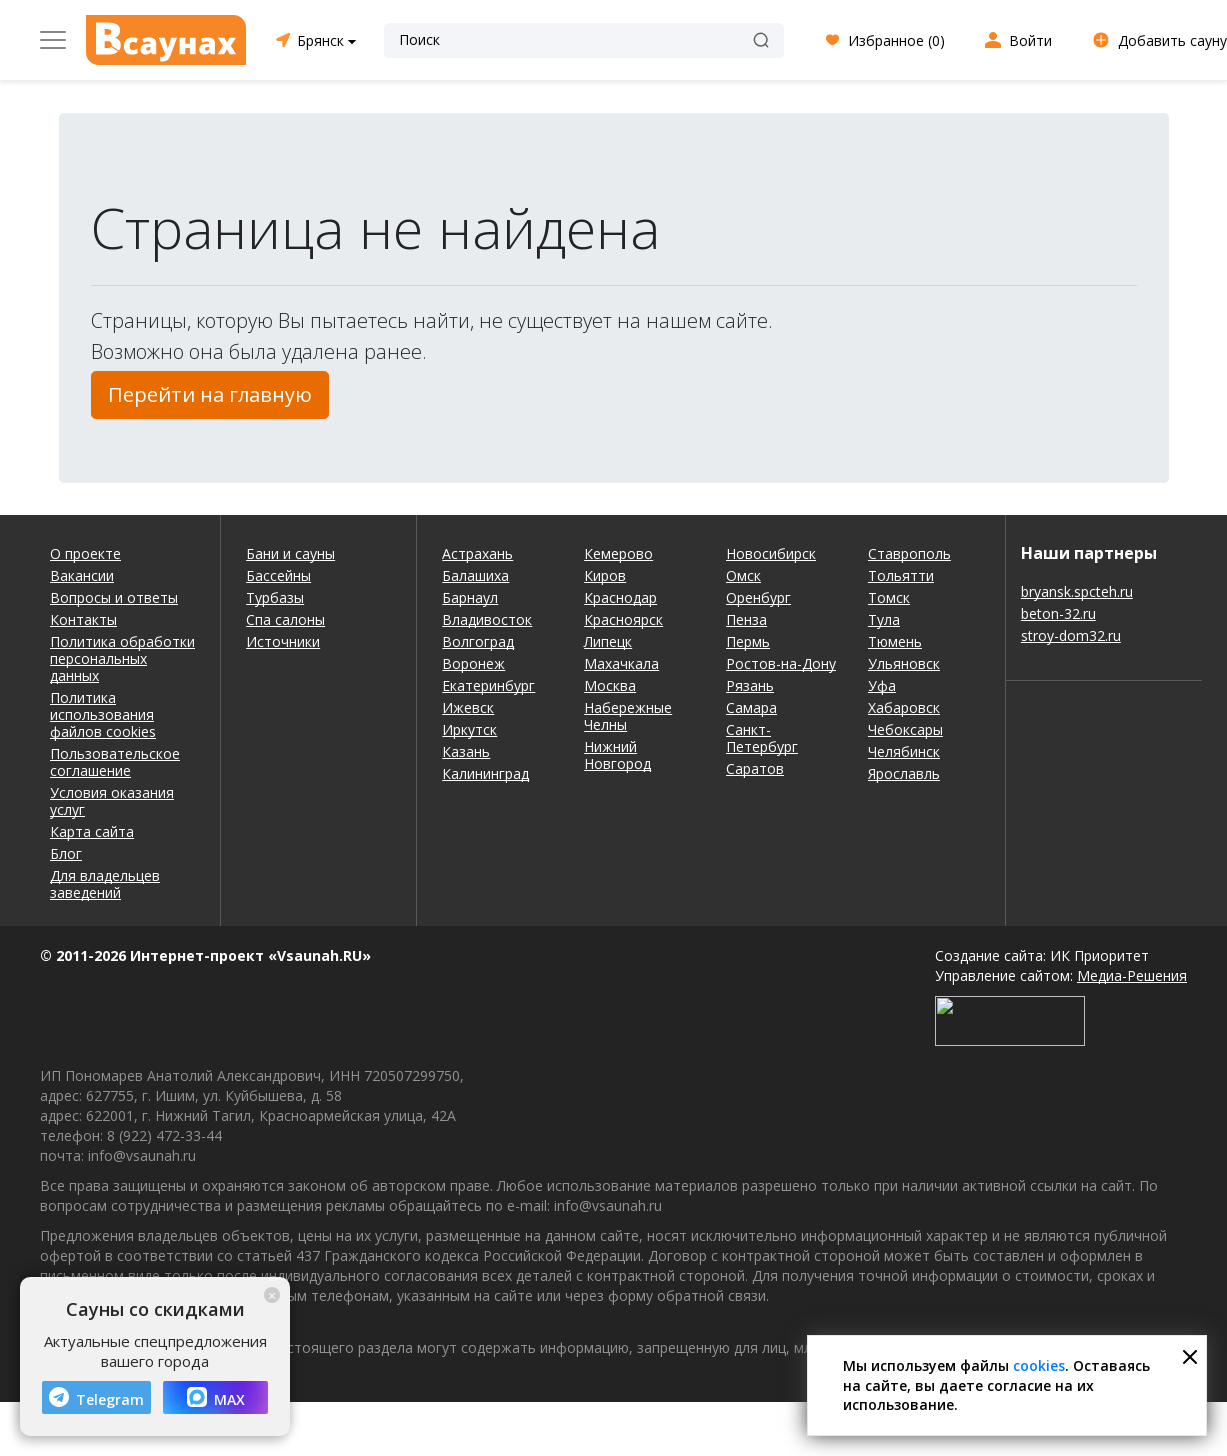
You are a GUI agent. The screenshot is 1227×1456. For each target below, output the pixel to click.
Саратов (755, 768)
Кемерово (618, 553)
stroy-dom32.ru (1071, 635)
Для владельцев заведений (105, 884)
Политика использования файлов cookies (103, 714)
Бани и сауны (290, 553)
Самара (751, 707)
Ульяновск (904, 663)
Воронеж (473, 663)
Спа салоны (285, 619)
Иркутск (469, 729)
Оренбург (758, 597)
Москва (610, 685)
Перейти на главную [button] (210, 394)
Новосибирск (771, 553)
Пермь (748, 641)
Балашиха (475, 575)
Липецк (608, 641)
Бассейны (278, 575)
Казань (466, 751)
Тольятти (901, 575)
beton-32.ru (1058, 613)
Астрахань (477, 553)
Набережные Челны (628, 716)
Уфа (882, 685)
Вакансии (82, 575)
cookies (1039, 1365)
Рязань (750, 685)
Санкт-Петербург (762, 738)
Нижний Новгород (617, 755)
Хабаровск (904, 707)
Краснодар (620, 597)
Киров (605, 575)
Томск (889, 597)
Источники (283, 641)
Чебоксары (905, 729)
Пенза (746, 619)
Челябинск (904, 751)
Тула (884, 619)
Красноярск (623, 619)
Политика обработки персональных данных (122, 658)
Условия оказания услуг (112, 801)
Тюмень (895, 641)
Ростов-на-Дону (781, 663)
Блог (66, 853)
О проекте (85, 553)
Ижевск (468, 707)
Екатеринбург (488, 685)
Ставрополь (909, 553)
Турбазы (275, 597)
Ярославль (904, 773)
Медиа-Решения (1132, 975)
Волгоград (478, 641)
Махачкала (621, 663)
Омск (743, 575)
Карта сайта (92, 831)
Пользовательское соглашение (115, 762)
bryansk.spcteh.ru (1077, 591)
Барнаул (470, 597)
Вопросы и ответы (114, 597)
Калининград (485, 773)
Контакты (83, 619)
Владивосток (487, 619)
